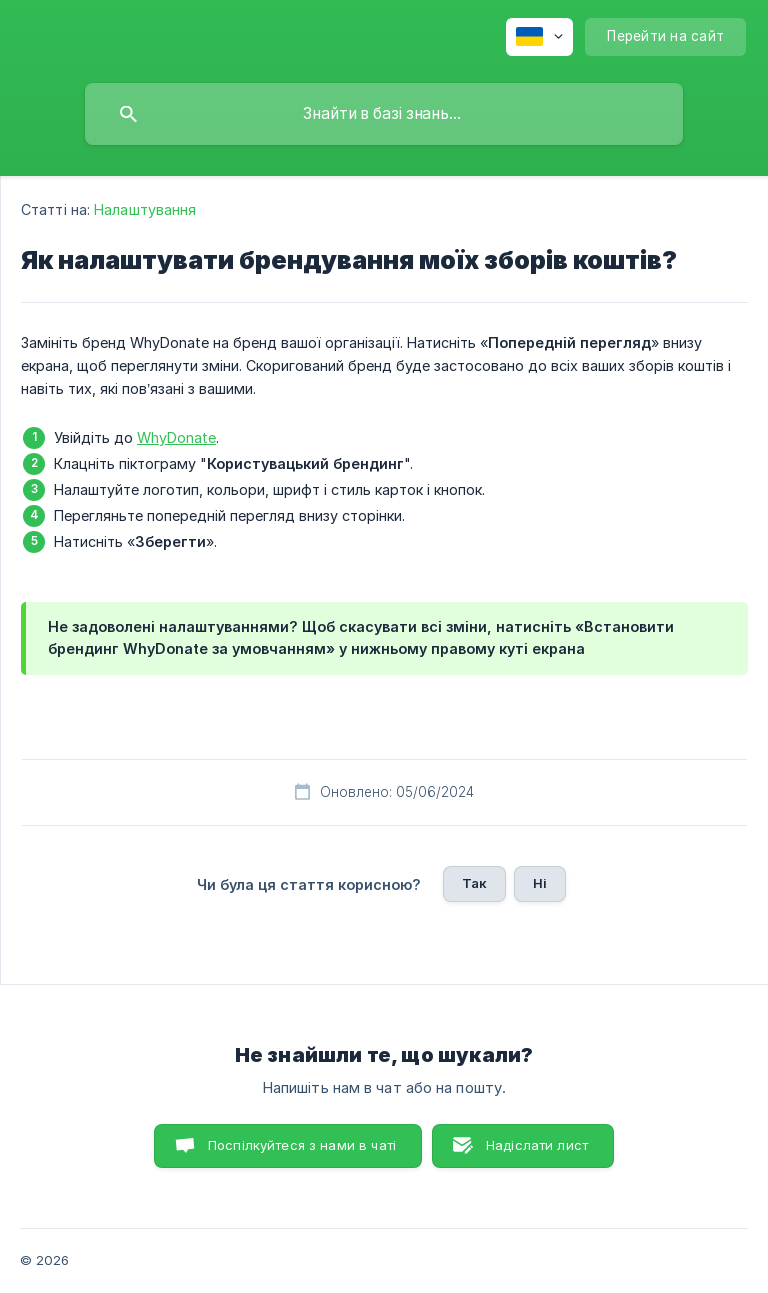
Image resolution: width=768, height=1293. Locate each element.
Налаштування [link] (145, 209)
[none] (539, 37)
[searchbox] (384, 114)
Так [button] (474, 883)
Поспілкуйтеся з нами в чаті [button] (302, 1145)
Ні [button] (540, 883)
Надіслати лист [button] (537, 1145)
